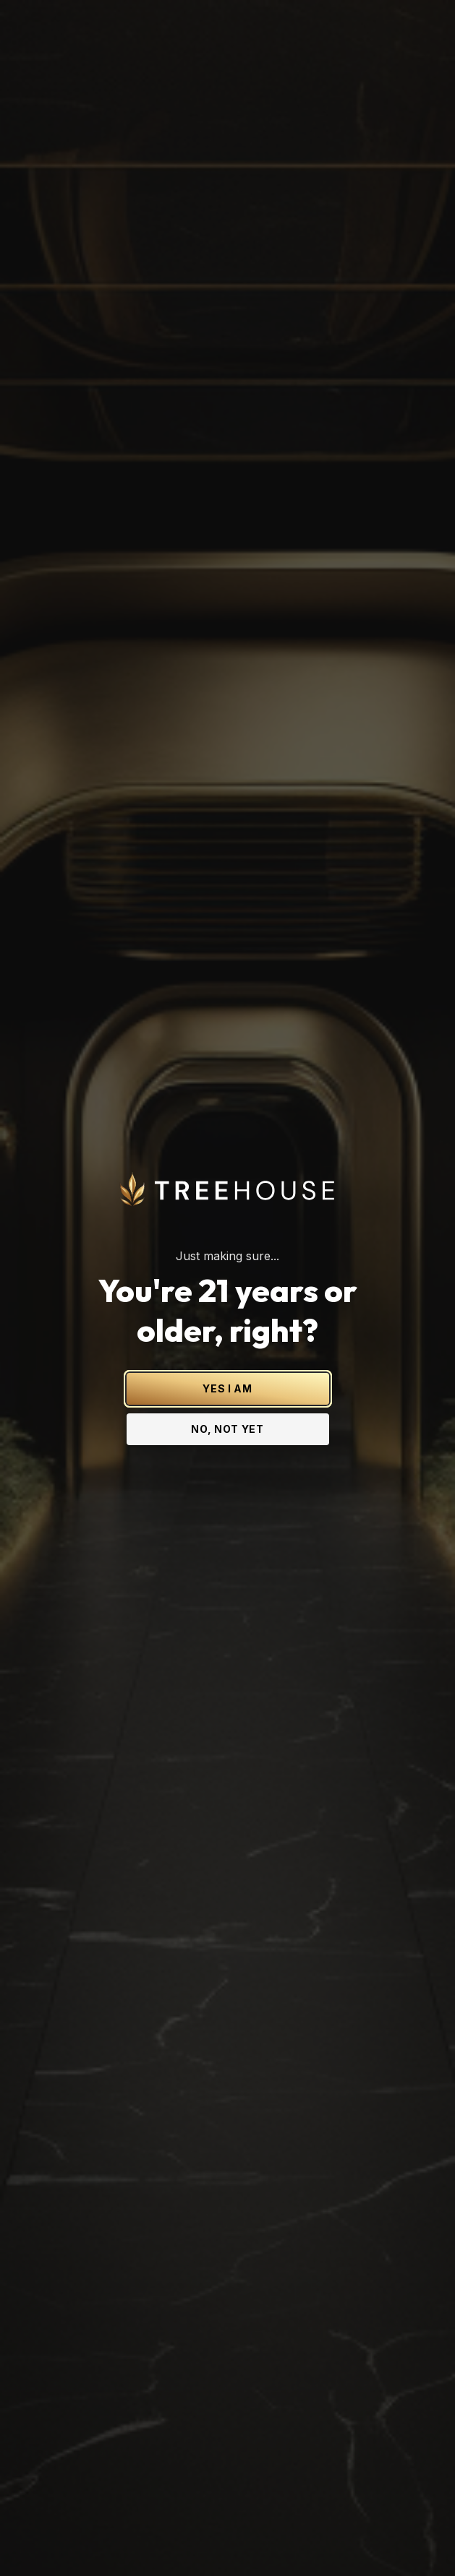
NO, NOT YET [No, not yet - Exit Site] (227, 1248)
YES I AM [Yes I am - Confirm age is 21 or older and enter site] (227, 1208)
